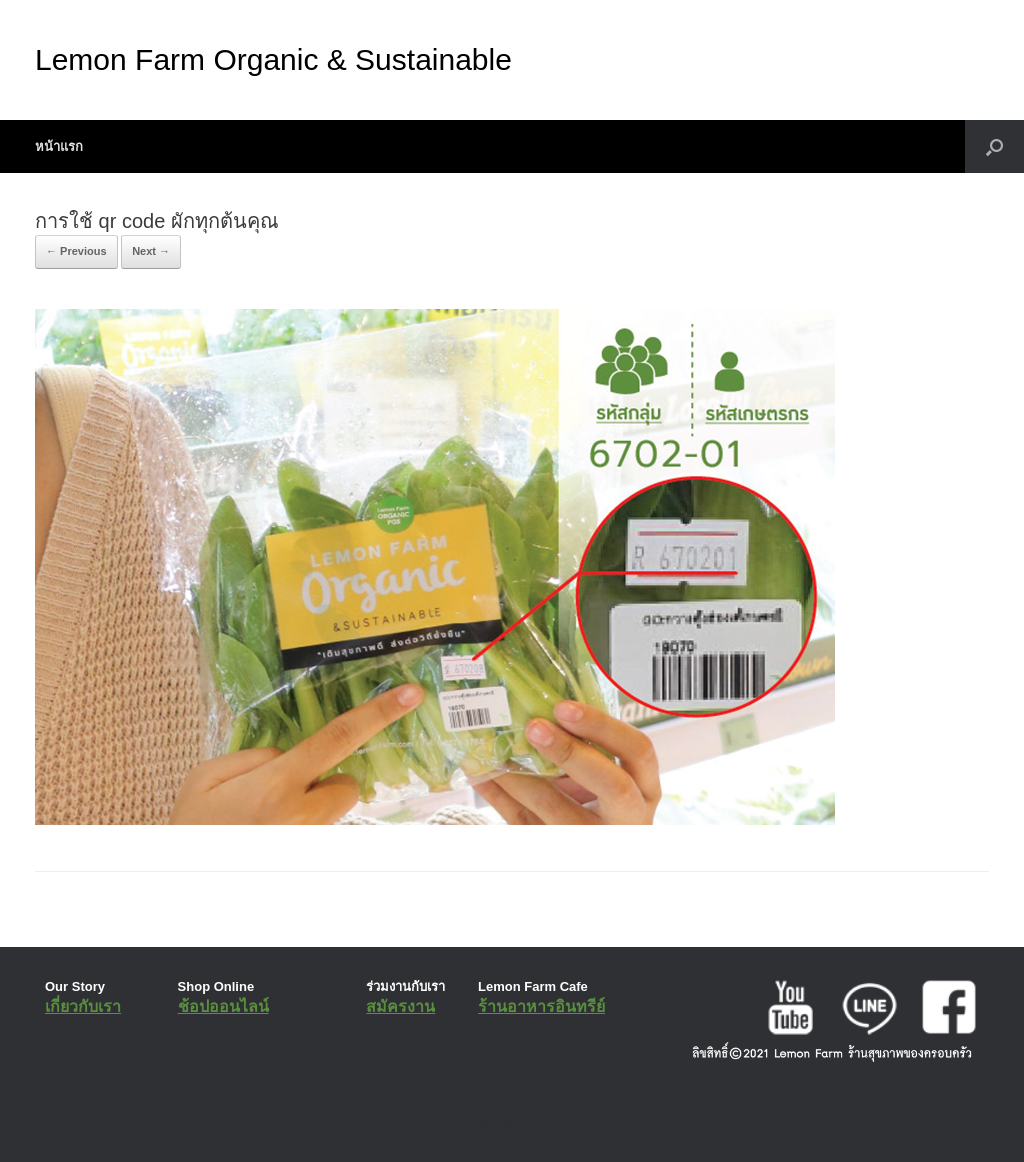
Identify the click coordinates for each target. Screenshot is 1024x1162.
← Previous (76, 251)
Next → (151, 251)
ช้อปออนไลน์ (223, 1006)
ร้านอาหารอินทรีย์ (541, 1006)
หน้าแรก (59, 146)
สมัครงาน (400, 1006)
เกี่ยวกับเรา (83, 1006)
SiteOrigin (497, 1122)
